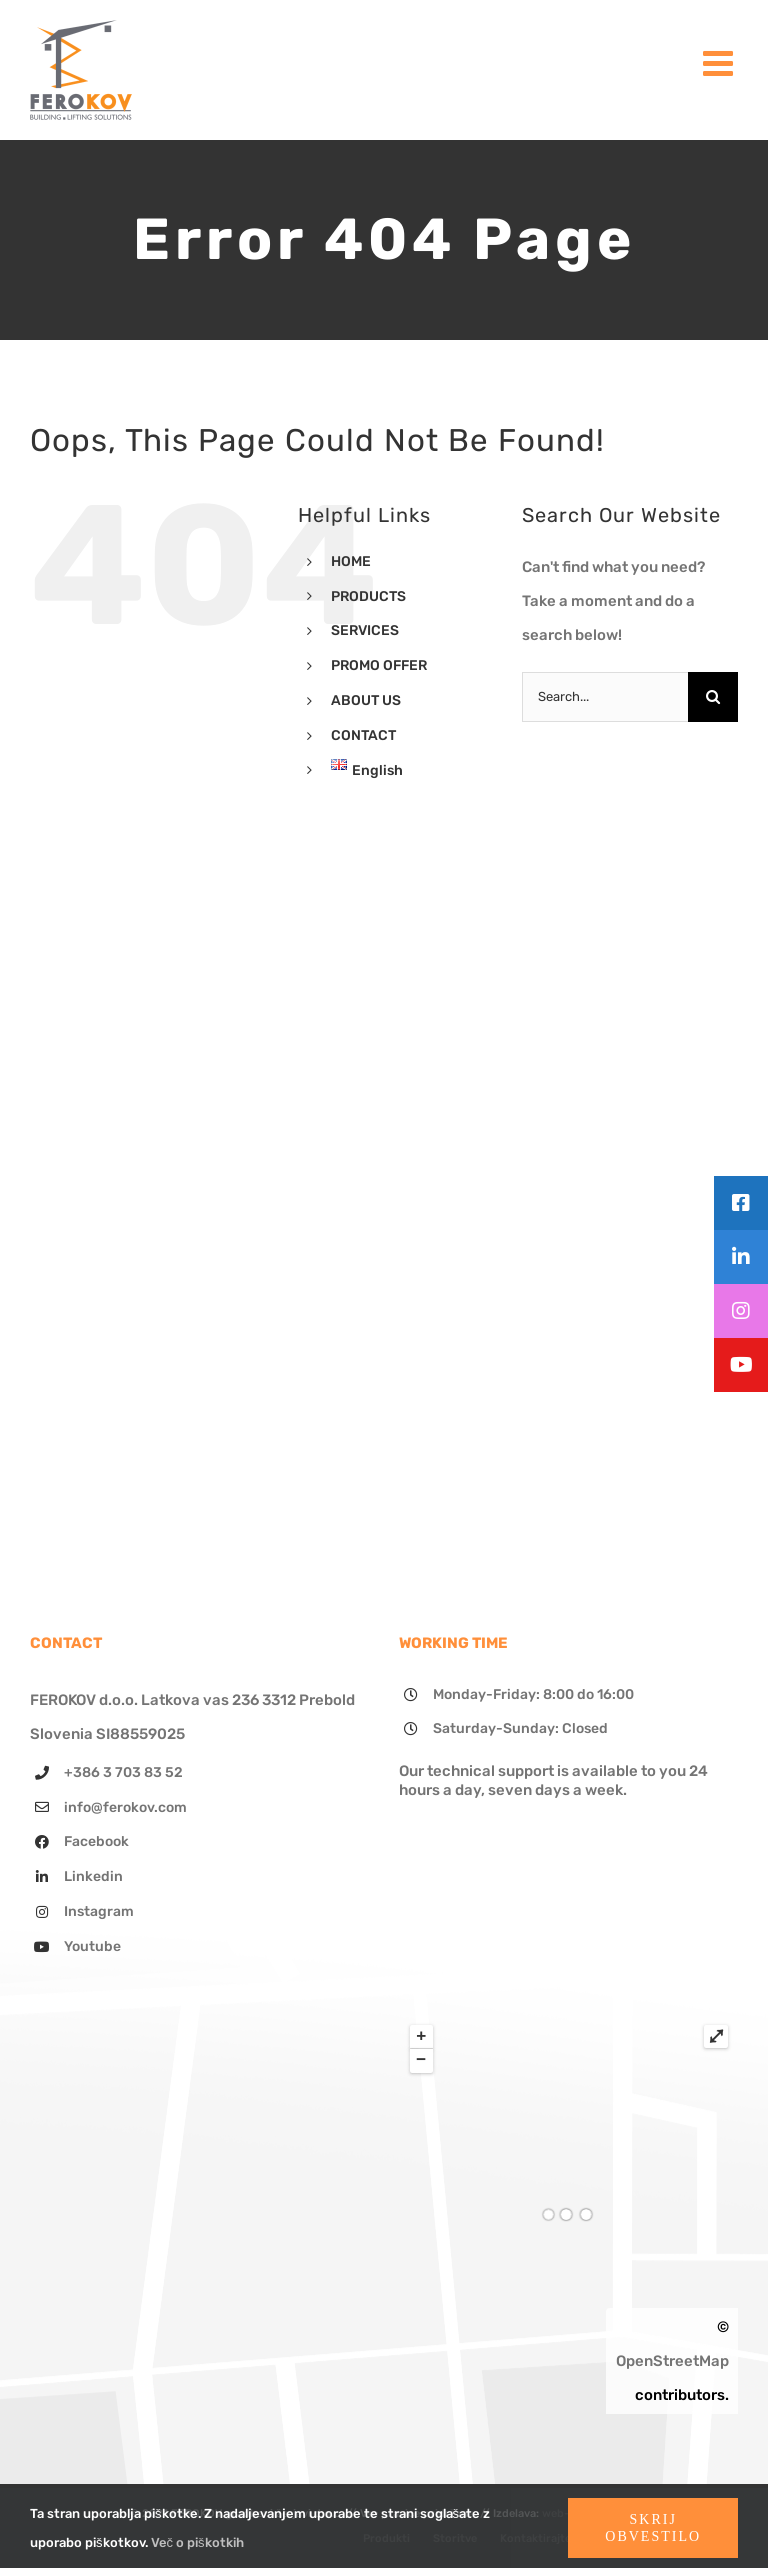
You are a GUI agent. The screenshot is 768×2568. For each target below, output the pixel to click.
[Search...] (605, 697)
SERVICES (365, 630)
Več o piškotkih (197, 2542)
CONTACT (363, 735)
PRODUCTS (368, 596)
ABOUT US (366, 700)
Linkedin (93, 1876)
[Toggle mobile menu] (720, 62)
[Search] (713, 697)
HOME (351, 561)
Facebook (96, 1841)
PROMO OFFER (379, 665)
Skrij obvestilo (653, 2528)
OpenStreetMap (672, 2361)
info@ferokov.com (125, 1807)
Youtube (92, 1946)
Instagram (99, 1911)
